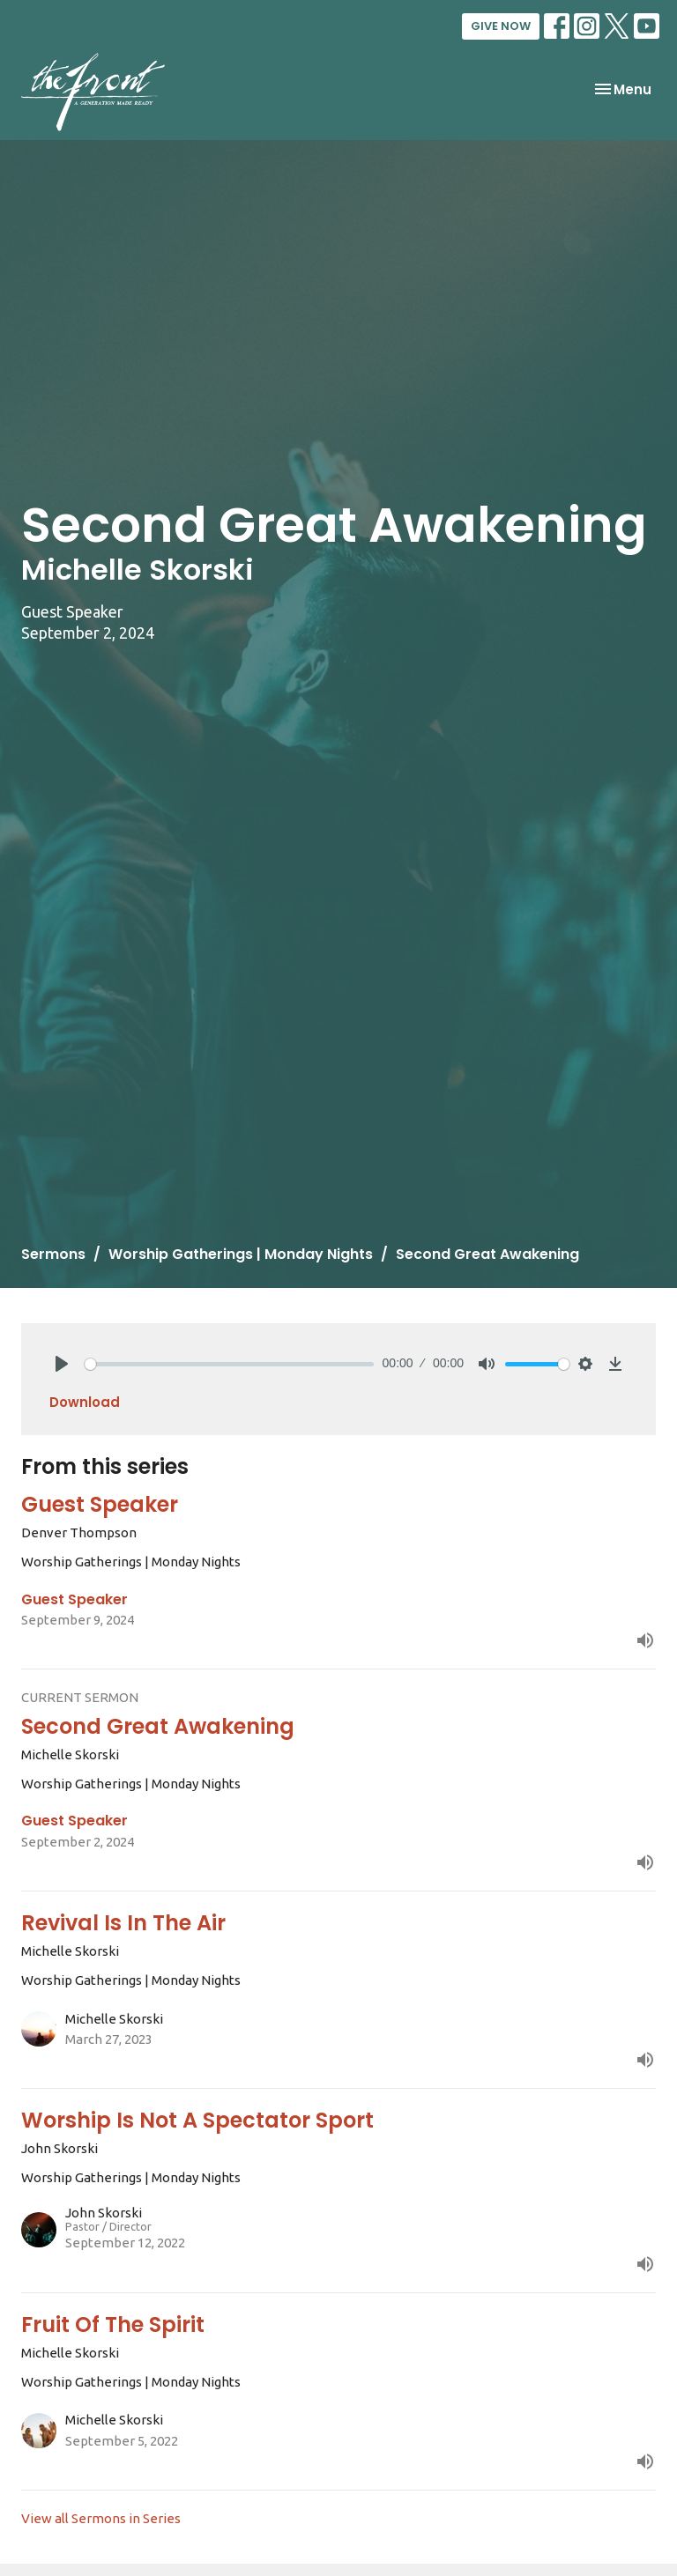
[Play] (62, 1364)
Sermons (53, 1254)
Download (84, 1402)
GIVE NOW (501, 26)
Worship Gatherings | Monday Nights (240, 1254)
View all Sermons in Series (101, 2518)
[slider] (229, 1364)
